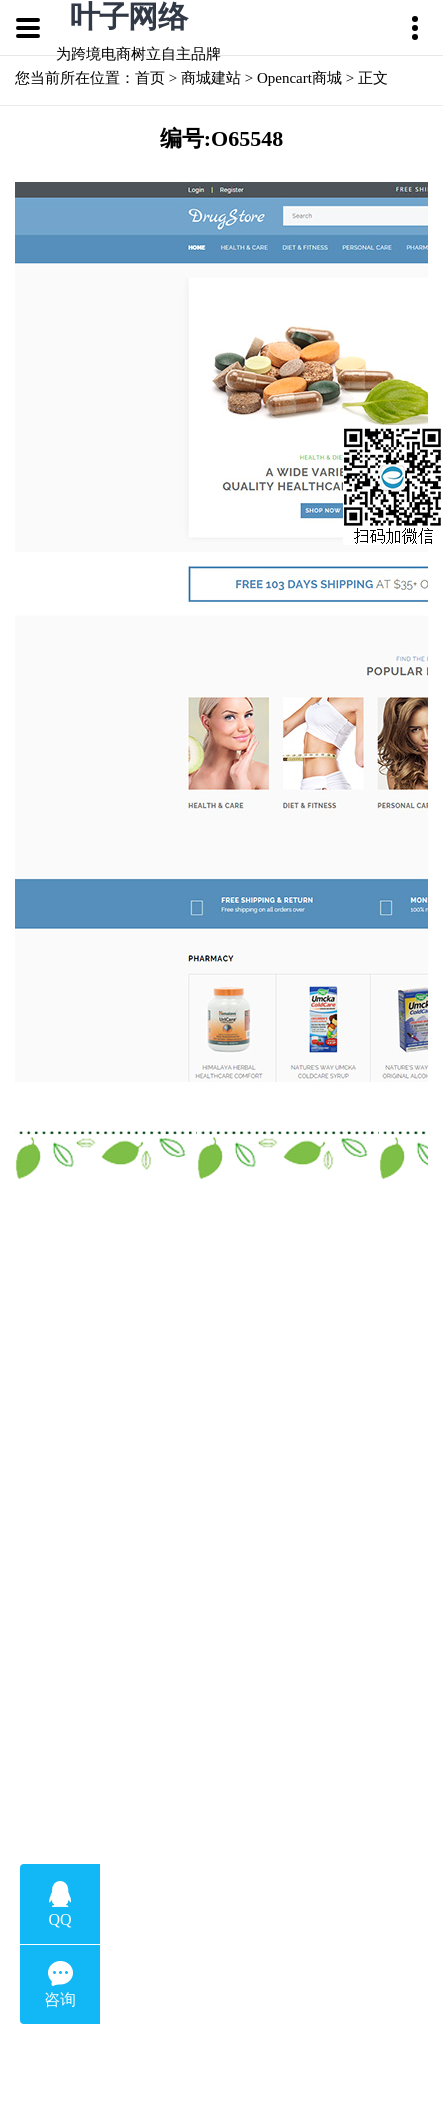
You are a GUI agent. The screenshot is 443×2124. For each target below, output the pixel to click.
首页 (150, 78)
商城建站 (211, 78)
